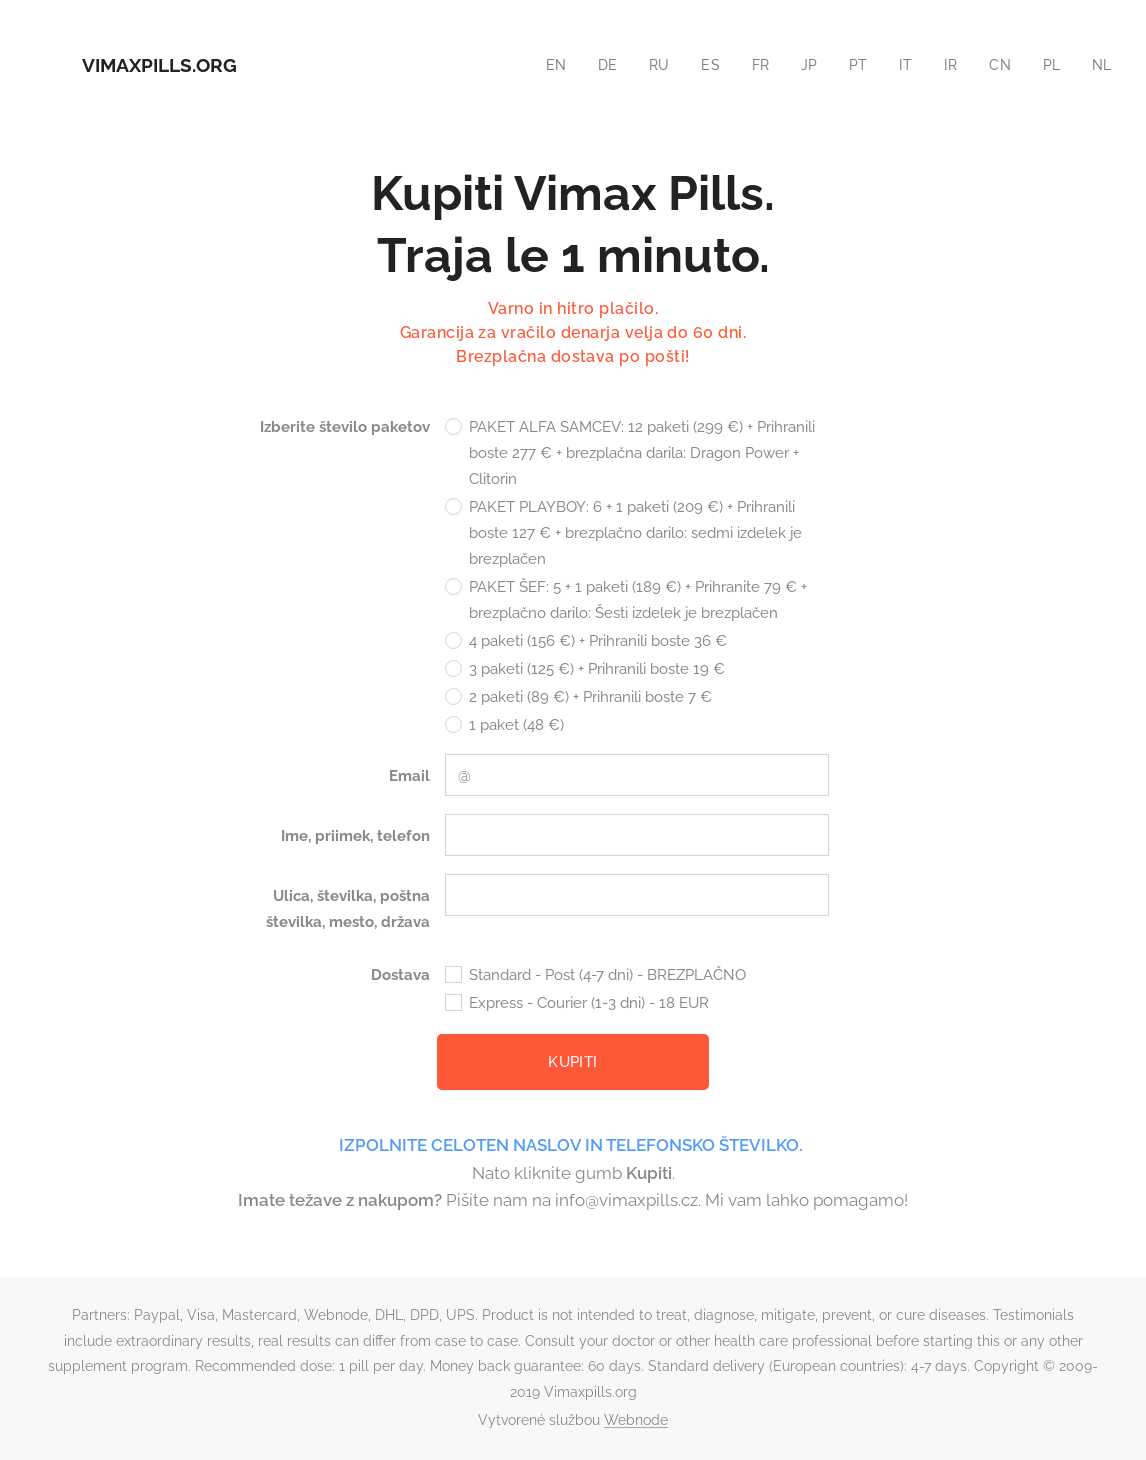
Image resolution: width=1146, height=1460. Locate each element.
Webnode (636, 1420)
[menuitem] (547, 65)
